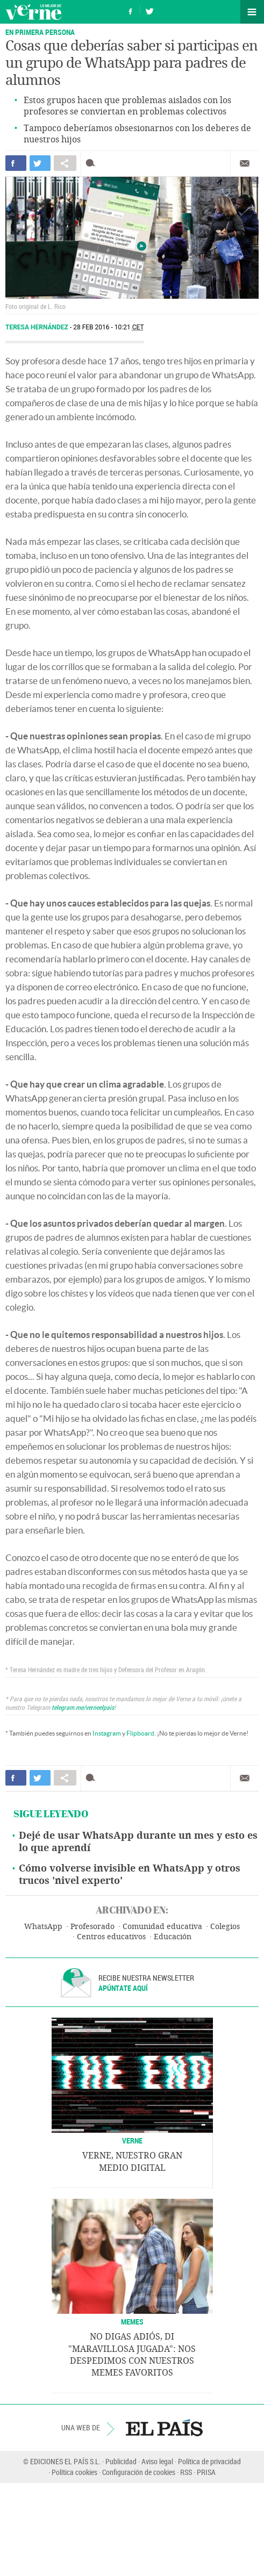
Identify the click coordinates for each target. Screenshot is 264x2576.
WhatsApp (43, 1926)
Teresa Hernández (37, 327)
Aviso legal (157, 2461)
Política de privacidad (209, 2461)
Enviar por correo (245, 163)
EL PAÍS (164, 2427)
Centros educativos (111, 1936)
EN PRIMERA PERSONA (40, 32)
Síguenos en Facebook (131, 10)
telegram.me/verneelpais (83, 1707)
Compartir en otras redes (65, 163)
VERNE (132, 2140)
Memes (132, 2321)
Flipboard (140, 1733)
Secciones (252, 12)
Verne (33, 11)
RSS (186, 2472)
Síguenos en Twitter (149, 10)
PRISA (206, 2472)
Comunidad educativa (162, 1926)
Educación (172, 1936)
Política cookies (74, 2472)
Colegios (225, 1926)
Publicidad (121, 2461)
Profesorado (92, 1926)
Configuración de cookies (138, 2472)
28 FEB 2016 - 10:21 (108, 327)
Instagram (106, 1733)
